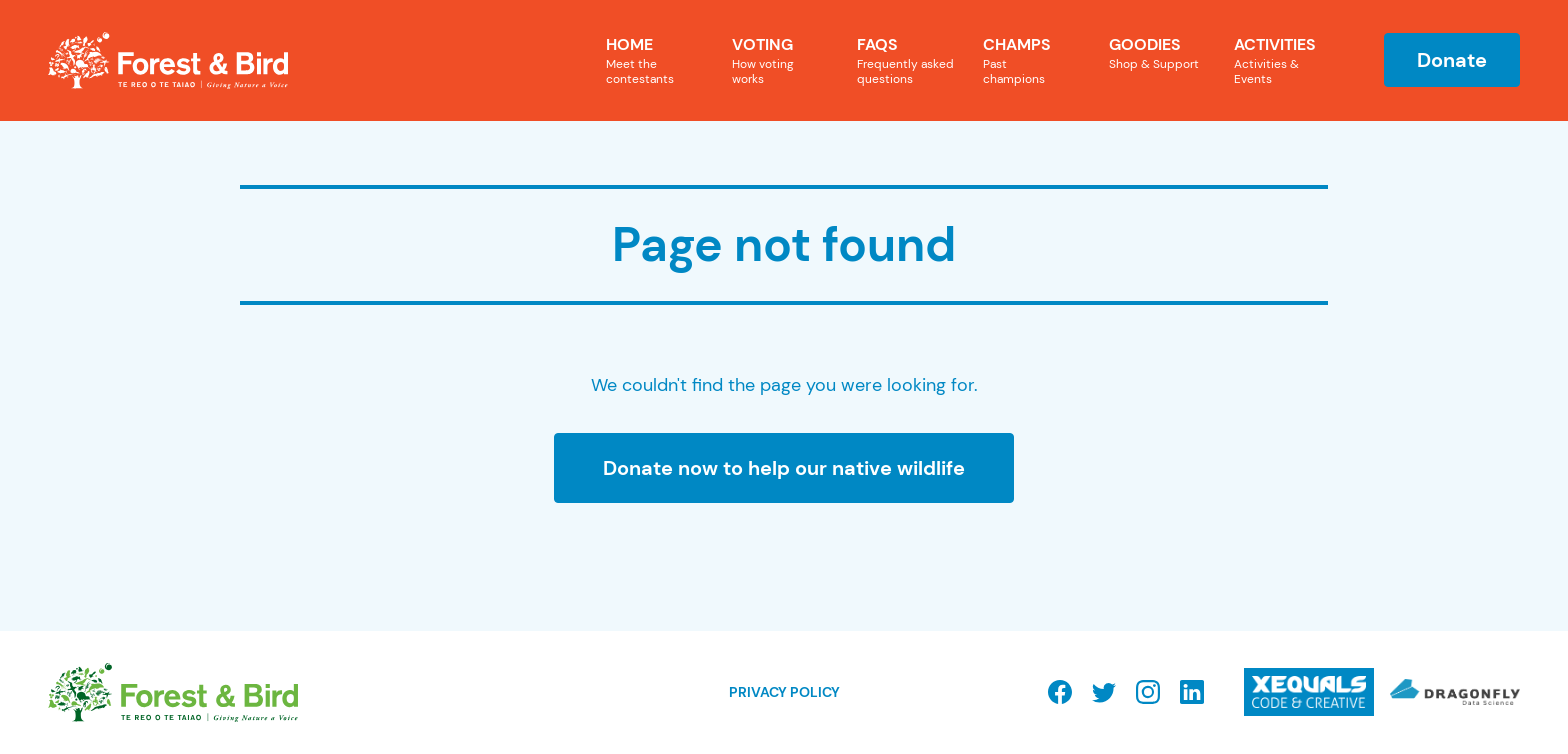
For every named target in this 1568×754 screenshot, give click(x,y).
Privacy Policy (784, 692)
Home (657, 60)
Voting (772, 60)
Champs (1023, 60)
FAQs (908, 60)
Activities (1285, 60)
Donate (1452, 60)
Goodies (1160, 53)
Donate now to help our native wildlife (784, 468)
